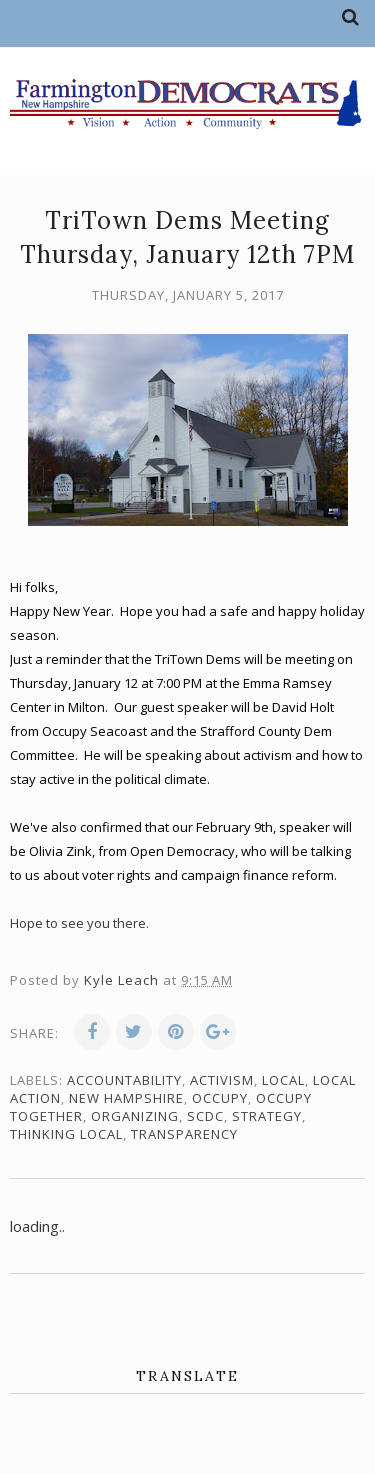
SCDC (205, 1116)
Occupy (220, 1098)
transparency (184, 1134)
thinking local (66, 1134)
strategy (267, 1116)
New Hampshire (126, 1098)
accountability (124, 1080)
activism (222, 1080)
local (283, 1080)
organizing (135, 1116)
